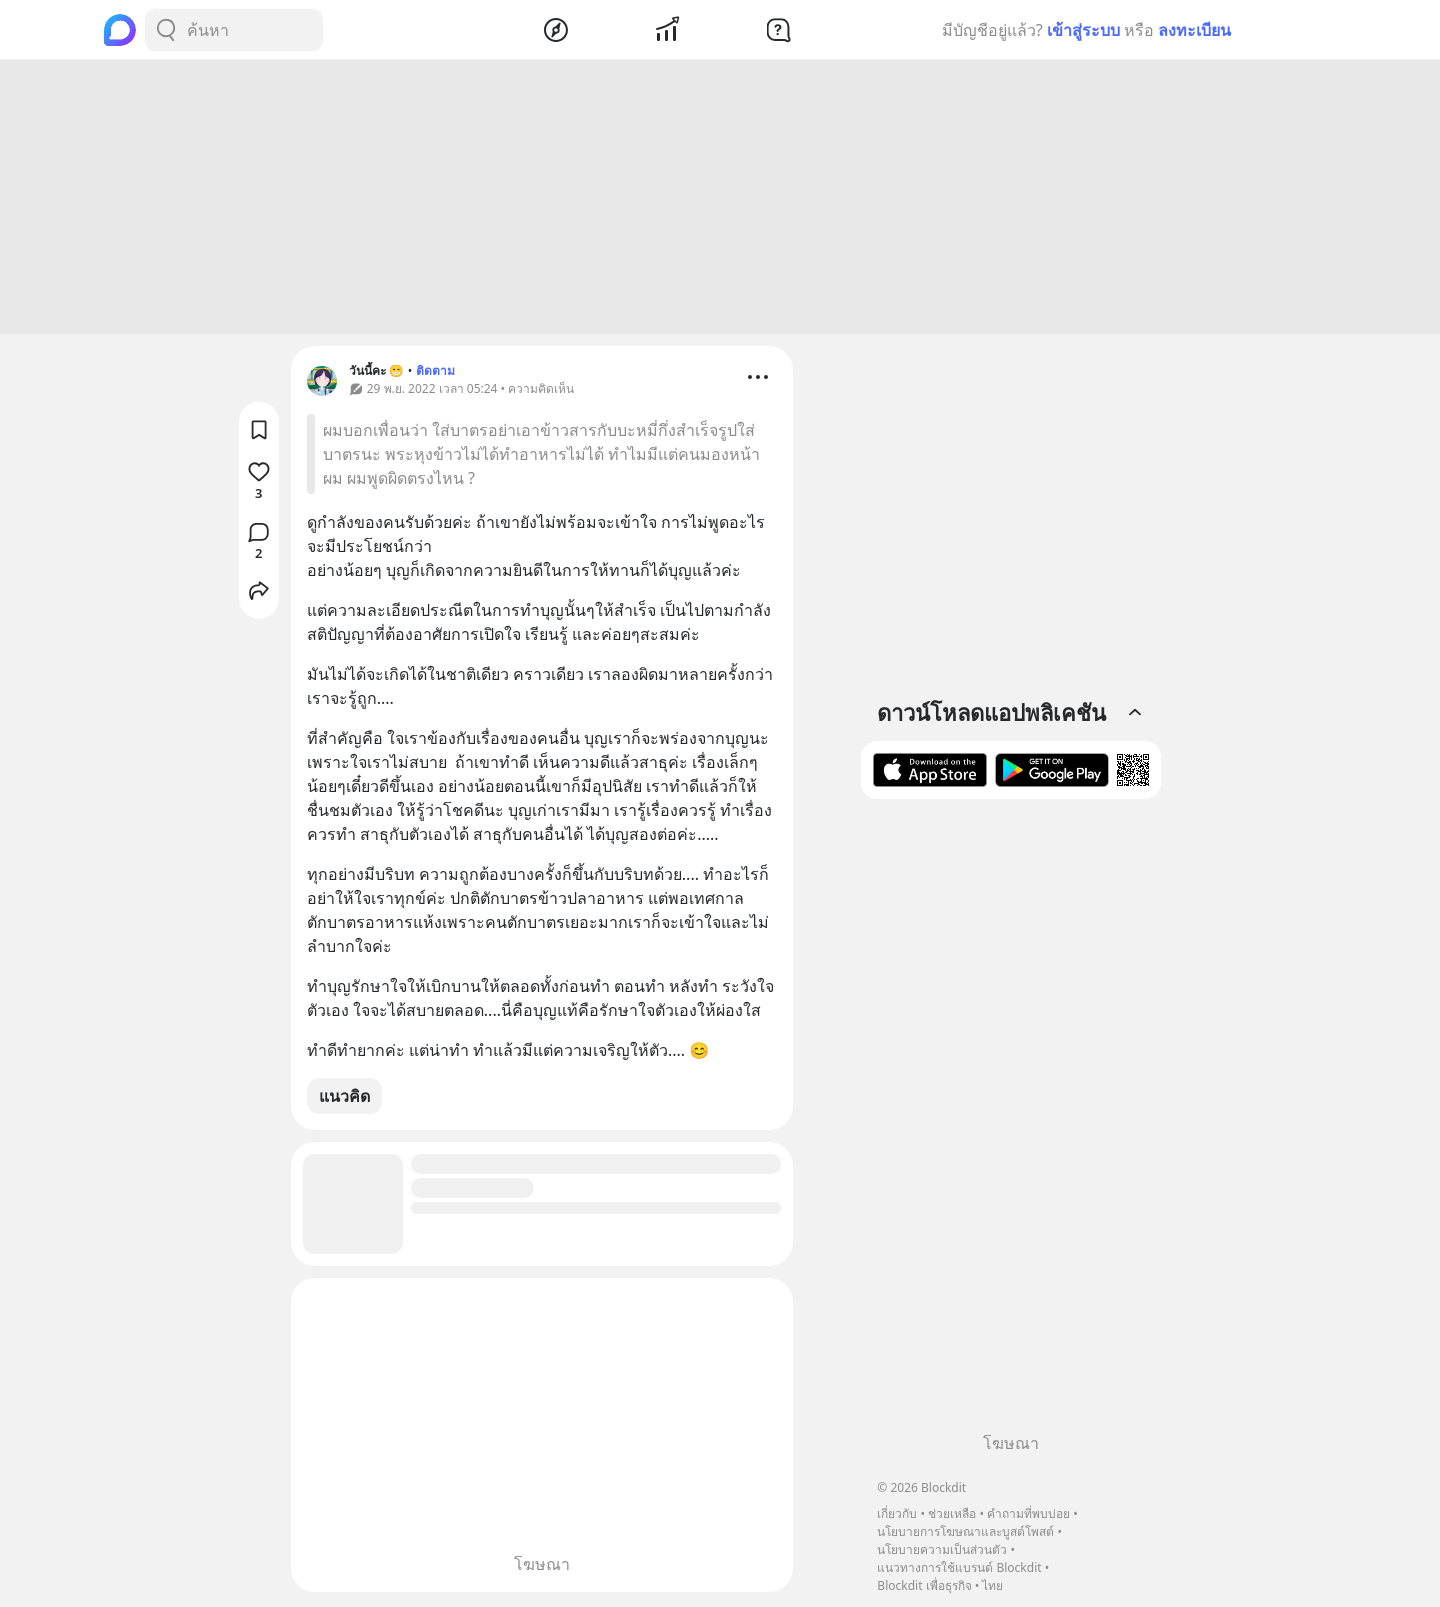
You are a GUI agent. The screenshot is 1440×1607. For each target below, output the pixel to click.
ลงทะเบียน (1194, 30)
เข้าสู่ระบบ (1083, 30)
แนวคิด (344, 1099)
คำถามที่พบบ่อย (1028, 1513)
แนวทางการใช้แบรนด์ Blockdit (959, 1567)
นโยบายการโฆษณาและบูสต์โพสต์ (965, 1531)
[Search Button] (166, 30)
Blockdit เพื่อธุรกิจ (924, 1585)
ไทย (992, 1585)
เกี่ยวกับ (897, 1513)
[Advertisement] (720, 200)
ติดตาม (435, 373)
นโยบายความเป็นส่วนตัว (942, 1549)
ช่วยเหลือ (952, 1513)
